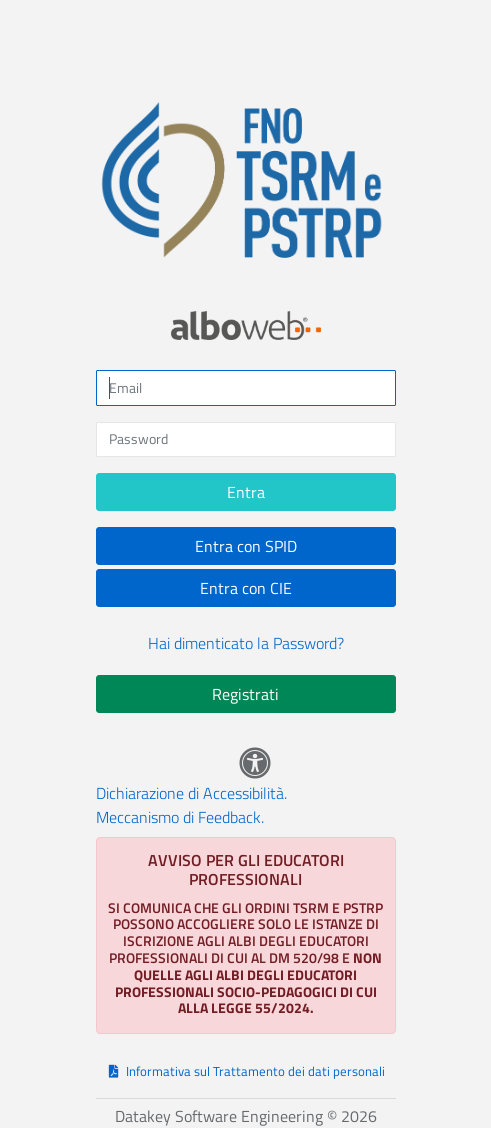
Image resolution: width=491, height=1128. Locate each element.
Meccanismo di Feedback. (180, 817)
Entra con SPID (246, 546)
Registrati (245, 694)
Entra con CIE (246, 588)
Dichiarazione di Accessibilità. (191, 793)
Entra (246, 492)
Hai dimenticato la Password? (246, 643)
